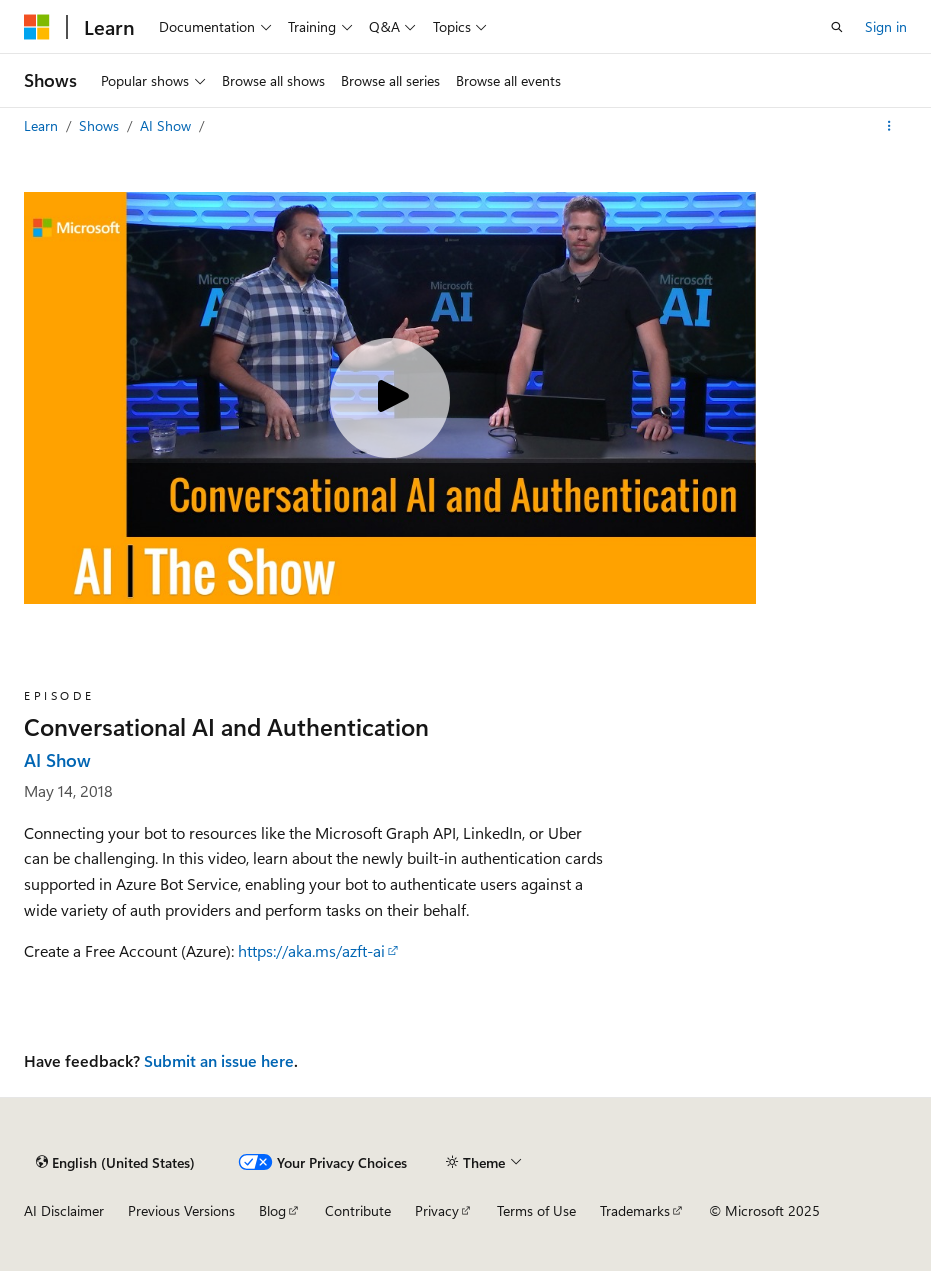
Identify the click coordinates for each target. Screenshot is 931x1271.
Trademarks (635, 1210)
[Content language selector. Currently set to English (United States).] (115, 1162)
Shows (101, 125)
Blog (272, 1210)
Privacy (437, 1210)
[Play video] (390, 398)
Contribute (358, 1210)
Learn (43, 125)
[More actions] (889, 126)
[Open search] (837, 27)
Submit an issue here (219, 1060)
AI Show (167, 125)
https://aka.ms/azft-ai (311, 950)
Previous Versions (181, 1210)
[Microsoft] (37, 27)
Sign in (886, 26)
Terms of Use (536, 1210)
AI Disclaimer (64, 1210)
